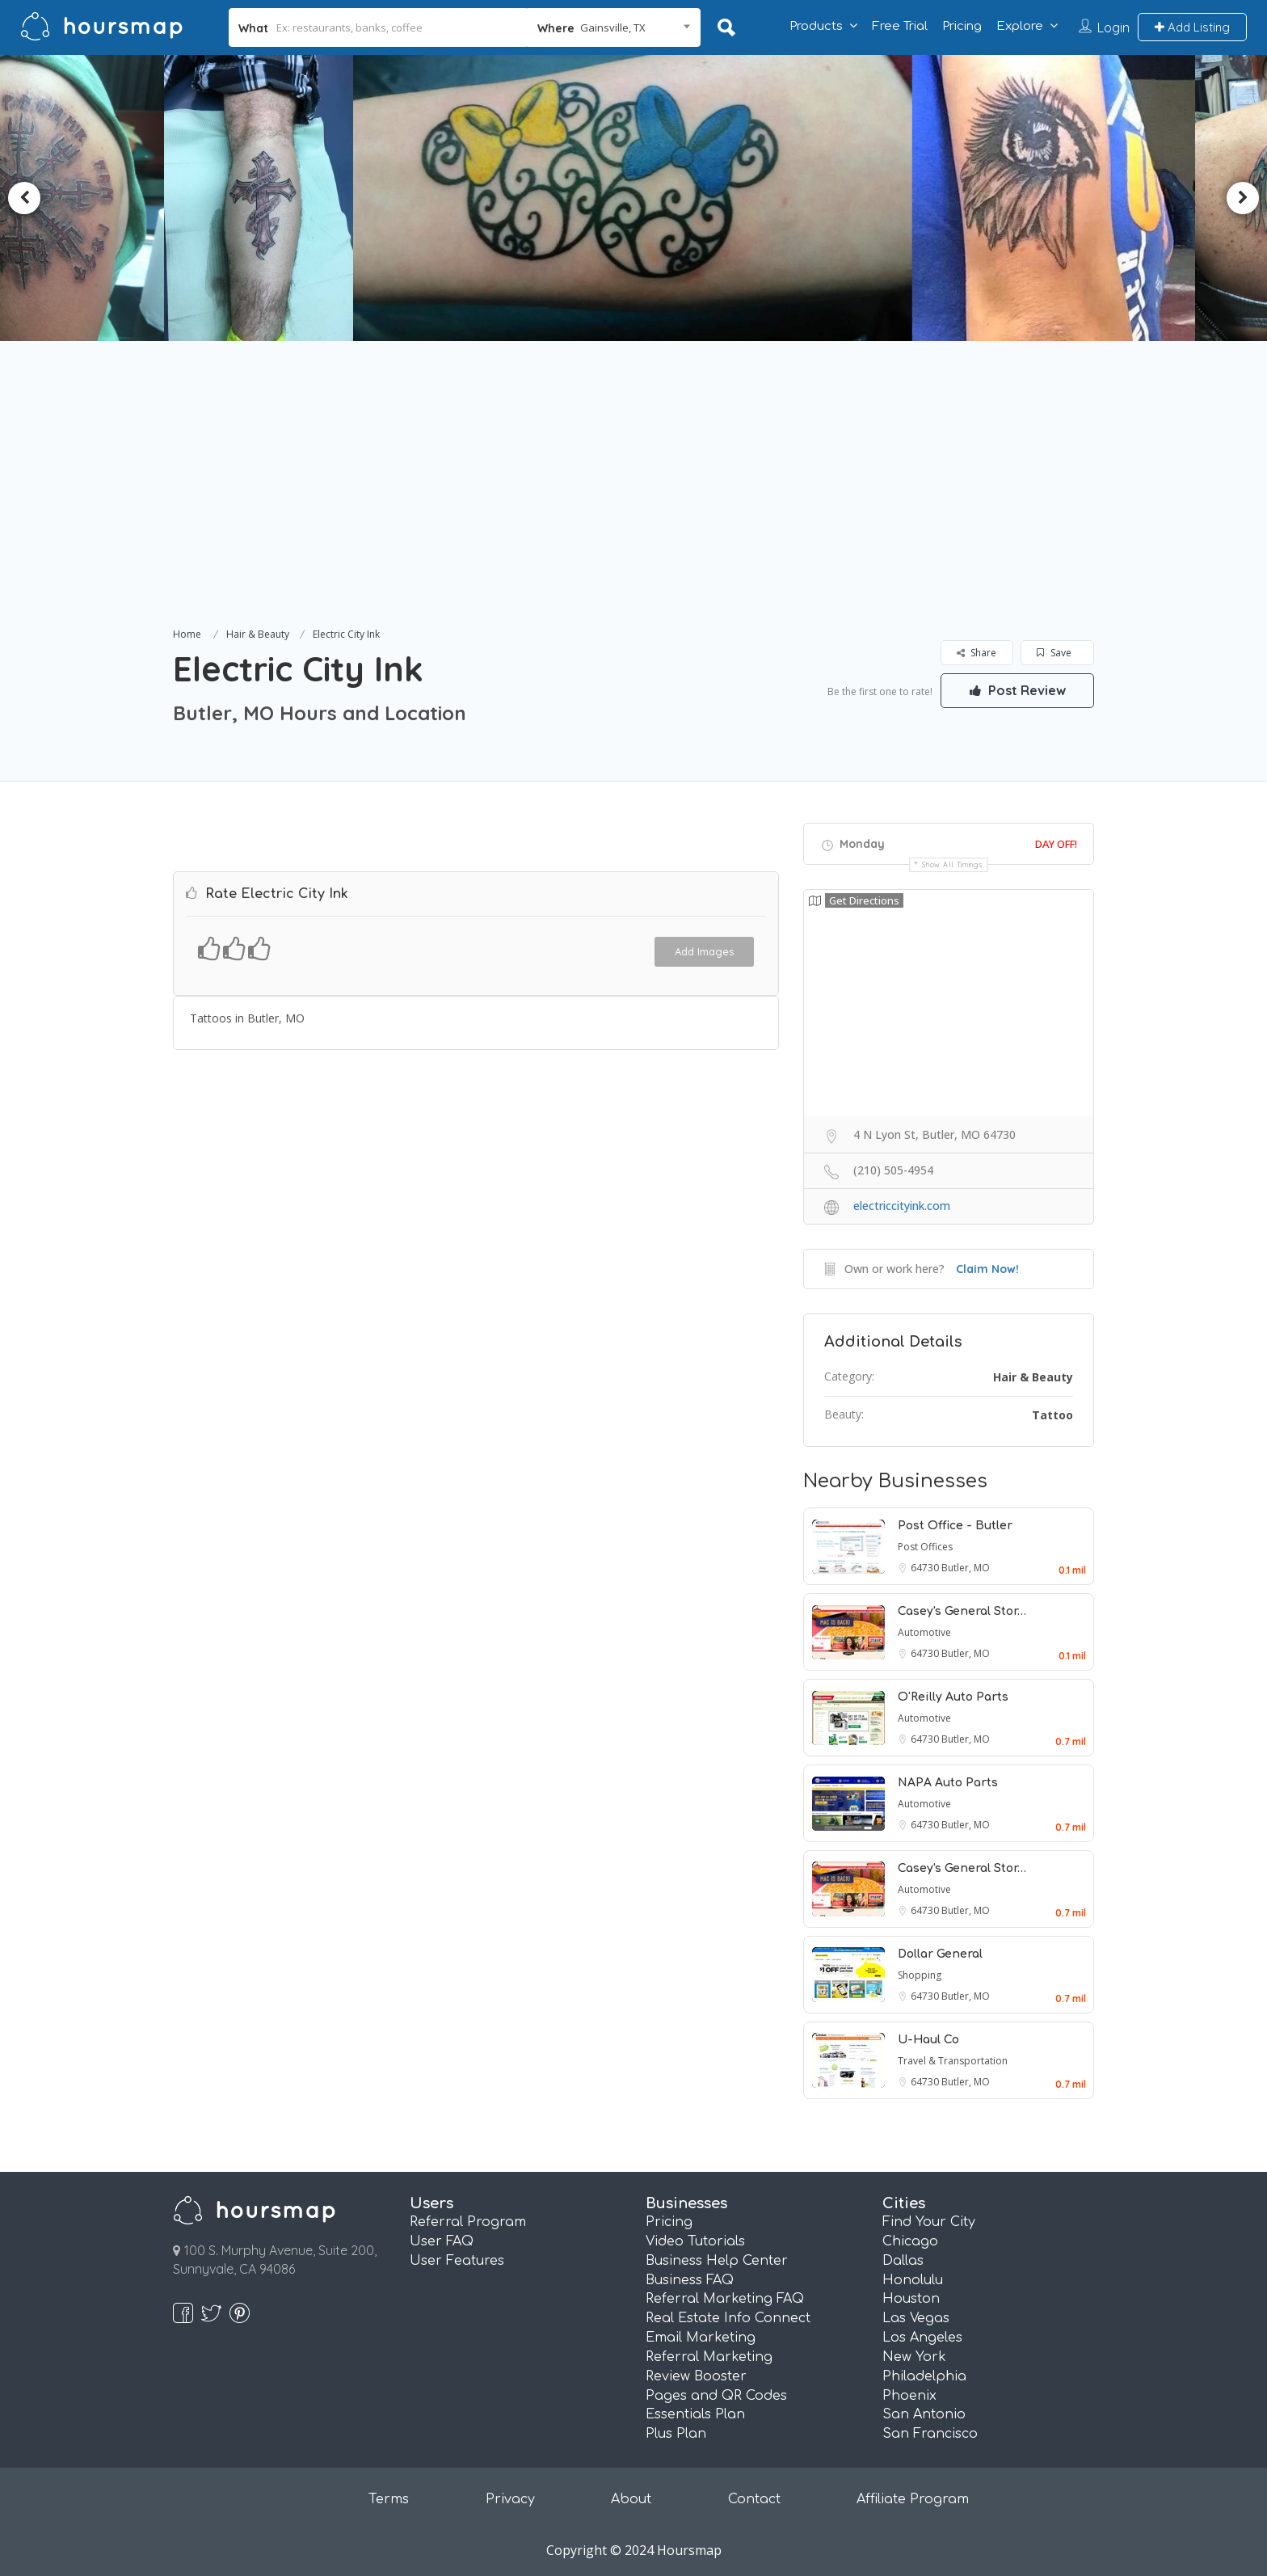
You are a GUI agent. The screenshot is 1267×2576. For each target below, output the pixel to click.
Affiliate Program (913, 2499)
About (631, 2499)
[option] (383, 197)
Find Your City (928, 2222)
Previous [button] (24, 198)
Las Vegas (915, 2318)
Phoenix (909, 2395)
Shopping (919, 1975)
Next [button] (1243, 198)
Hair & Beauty (257, 634)
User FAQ (442, 2241)
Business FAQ (690, 2280)
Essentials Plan (695, 2414)
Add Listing (1192, 27)
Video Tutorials (695, 2241)
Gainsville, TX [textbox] (613, 27)
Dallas (903, 2260)
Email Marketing (701, 2337)
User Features (457, 2260)
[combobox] (614, 27)
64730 (926, 1568)
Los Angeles (922, 2337)
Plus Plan (676, 2433)
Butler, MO (965, 1568)
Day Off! (1056, 844)
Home (187, 634)
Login (1113, 27)
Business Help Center (717, 2260)
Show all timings (952, 864)
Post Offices (925, 1547)
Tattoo (1052, 1415)
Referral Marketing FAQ (725, 2298)
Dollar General (940, 1954)
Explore (1019, 26)
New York (914, 2357)
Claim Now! (987, 1269)
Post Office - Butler (955, 1526)
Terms (388, 2499)
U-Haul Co (928, 2040)
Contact (754, 2499)
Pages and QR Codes (716, 2395)
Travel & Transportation (953, 2061)
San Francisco (930, 2433)
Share (976, 653)
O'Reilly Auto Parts (953, 1697)
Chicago (910, 2241)
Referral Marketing (709, 2357)
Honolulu (912, 2280)
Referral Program (468, 2222)
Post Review (1017, 690)
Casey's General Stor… (962, 1611)
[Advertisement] (633, 503)
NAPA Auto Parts (948, 1783)
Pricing (962, 26)
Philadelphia (924, 2376)
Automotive (924, 1632)
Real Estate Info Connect (728, 2318)
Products (816, 26)
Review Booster (696, 2376)
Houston (911, 2298)
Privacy (510, 2499)
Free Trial (900, 26)
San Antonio (924, 2414)
